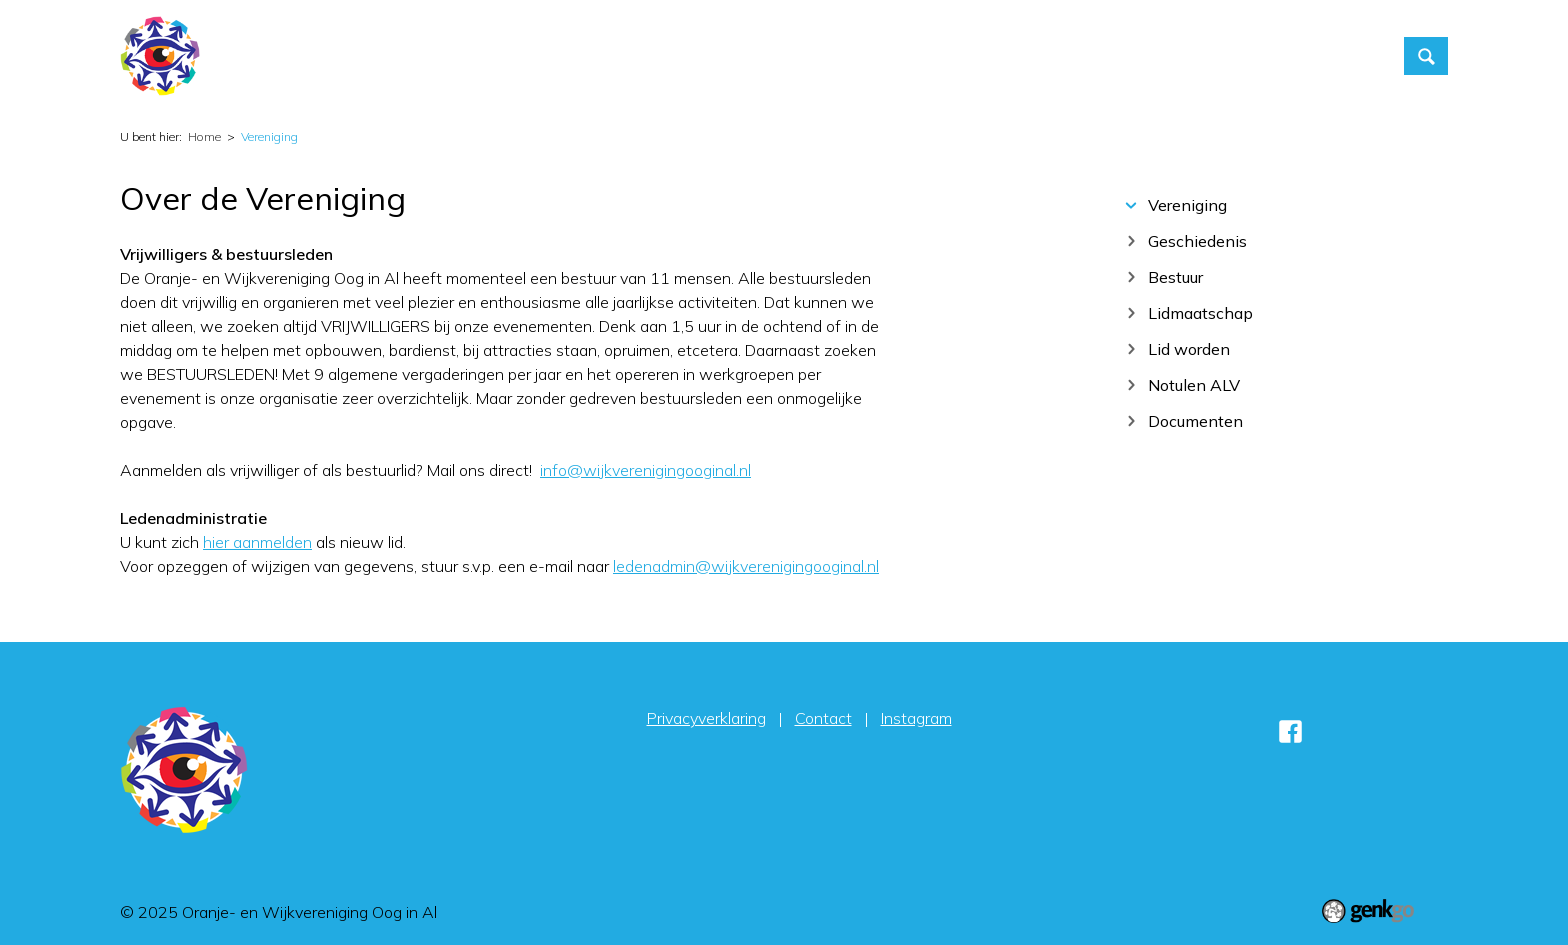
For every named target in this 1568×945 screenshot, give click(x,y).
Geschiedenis (1197, 240)
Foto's (1066, 56)
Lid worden (1189, 348)
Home (784, 56)
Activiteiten (865, 56)
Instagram (916, 718)
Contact (1148, 56)
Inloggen (1239, 56)
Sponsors (1334, 56)
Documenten (1195, 420)
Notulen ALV (1194, 384)
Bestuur (1175, 276)
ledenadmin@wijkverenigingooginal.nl (746, 566)
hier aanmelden (257, 542)
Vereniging (975, 56)
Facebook (1290, 731)
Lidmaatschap (1200, 312)
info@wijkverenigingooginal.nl (645, 470)
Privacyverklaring (706, 718)
